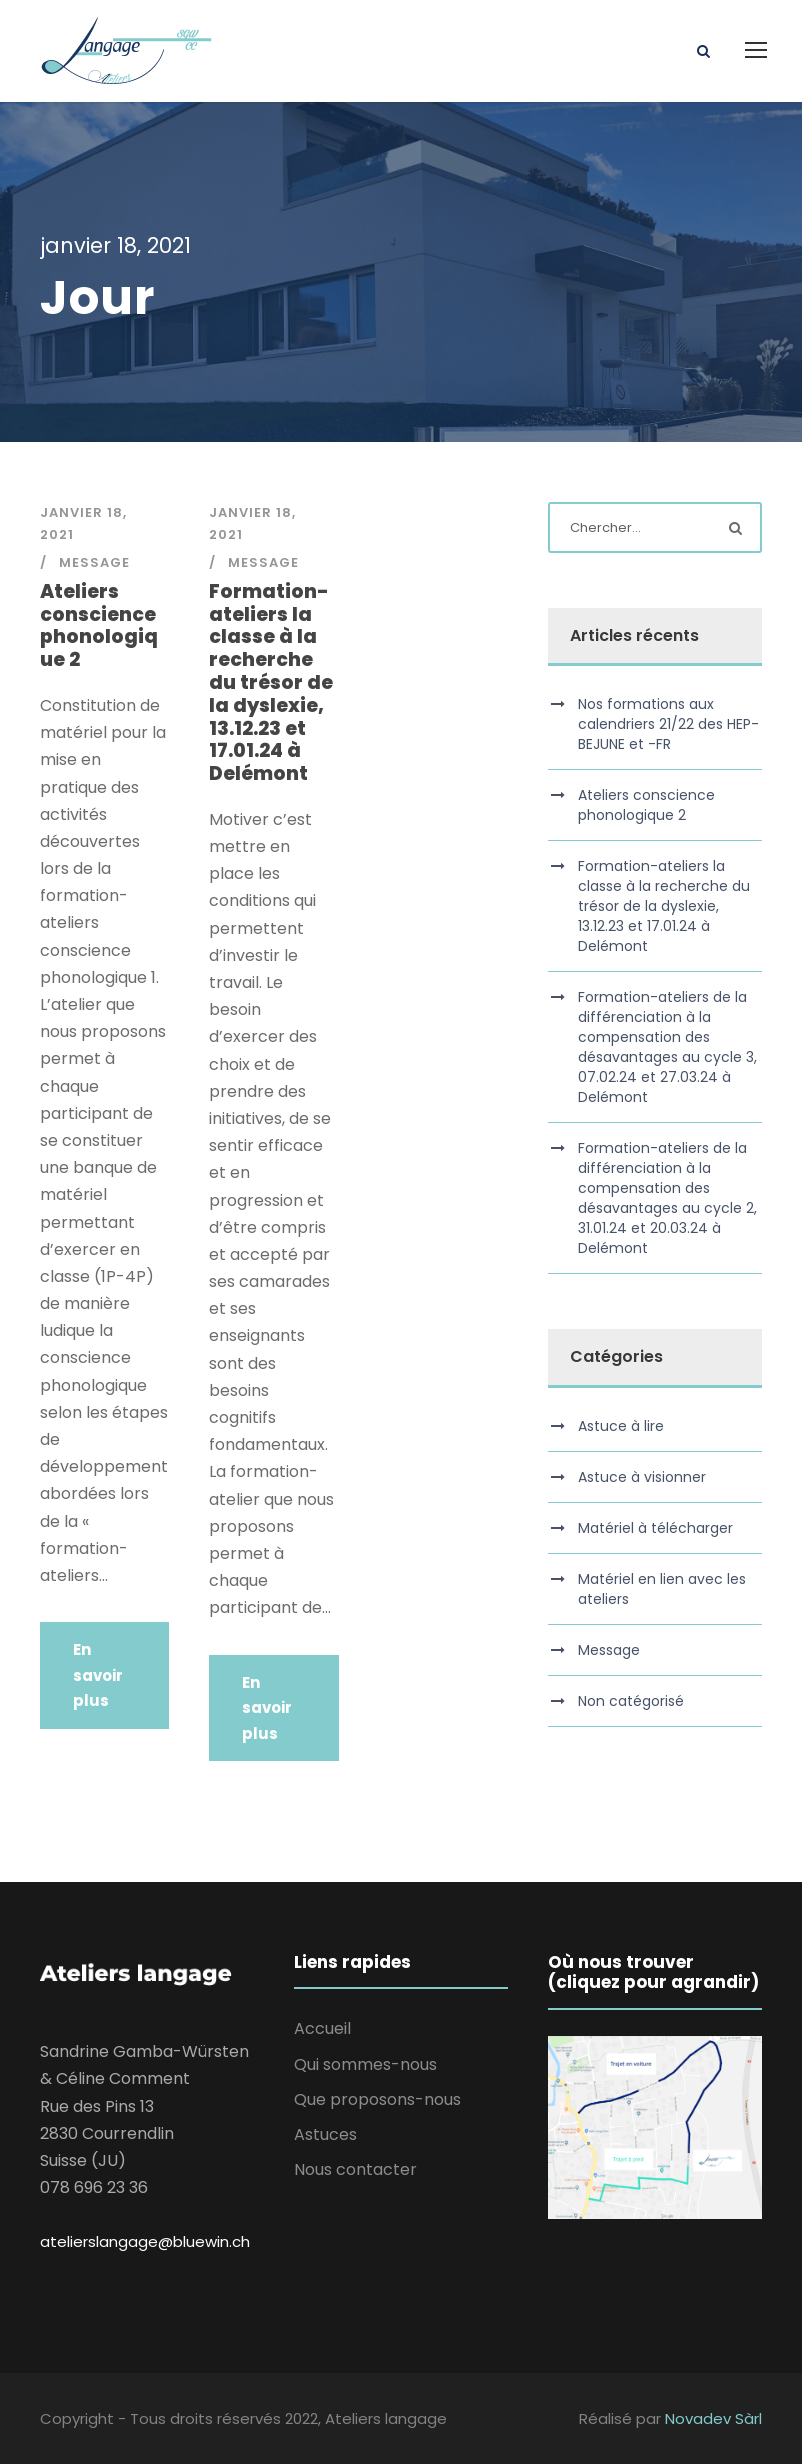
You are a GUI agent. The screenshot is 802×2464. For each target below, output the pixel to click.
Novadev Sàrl (713, 2418)
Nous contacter (355, 2169)
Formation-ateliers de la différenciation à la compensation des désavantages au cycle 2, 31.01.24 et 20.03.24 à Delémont (667, 1198)
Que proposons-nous (377, 2099)
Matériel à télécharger (655, 1528)
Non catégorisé (631, 1701)
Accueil (322, 2028)
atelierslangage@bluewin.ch (145, 2241)
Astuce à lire (621, 1426)
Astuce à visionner (642, 1477)
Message (94, 562)
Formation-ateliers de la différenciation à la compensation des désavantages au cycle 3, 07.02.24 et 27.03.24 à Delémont (667, 1047)
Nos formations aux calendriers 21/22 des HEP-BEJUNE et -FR (668, 724)
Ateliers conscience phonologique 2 (99, 625)
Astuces (325, 2134)
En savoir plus (98, 1675)
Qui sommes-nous (365, 2064)
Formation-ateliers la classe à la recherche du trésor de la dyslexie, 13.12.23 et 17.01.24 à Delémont (271, 682)
